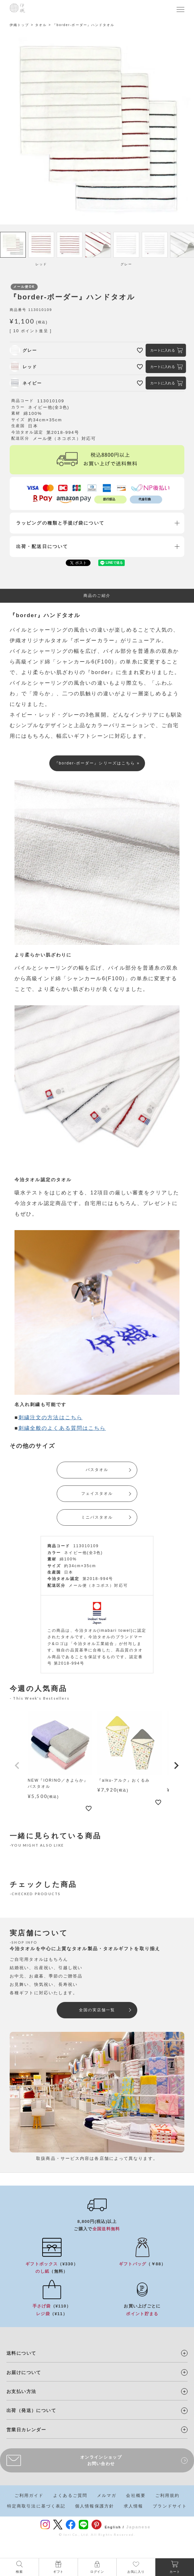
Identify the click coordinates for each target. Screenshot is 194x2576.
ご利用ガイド (29, 2495)
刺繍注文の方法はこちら (50, 1417)
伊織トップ (19, 25)
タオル (41, 25)
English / (114, 2527)
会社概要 (135, 2495)
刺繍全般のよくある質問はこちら (62, 1428)
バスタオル (97, 1469)
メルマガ (106, 2495)
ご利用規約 (167, 2495)
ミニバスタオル (97, 1517)
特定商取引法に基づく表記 (36, 2506)
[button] (17, 1765)
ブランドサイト (170, 2506)
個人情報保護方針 (94, 2506)
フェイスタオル (97, 1493)
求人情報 (133, 2506)
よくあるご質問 (70, 2495)
